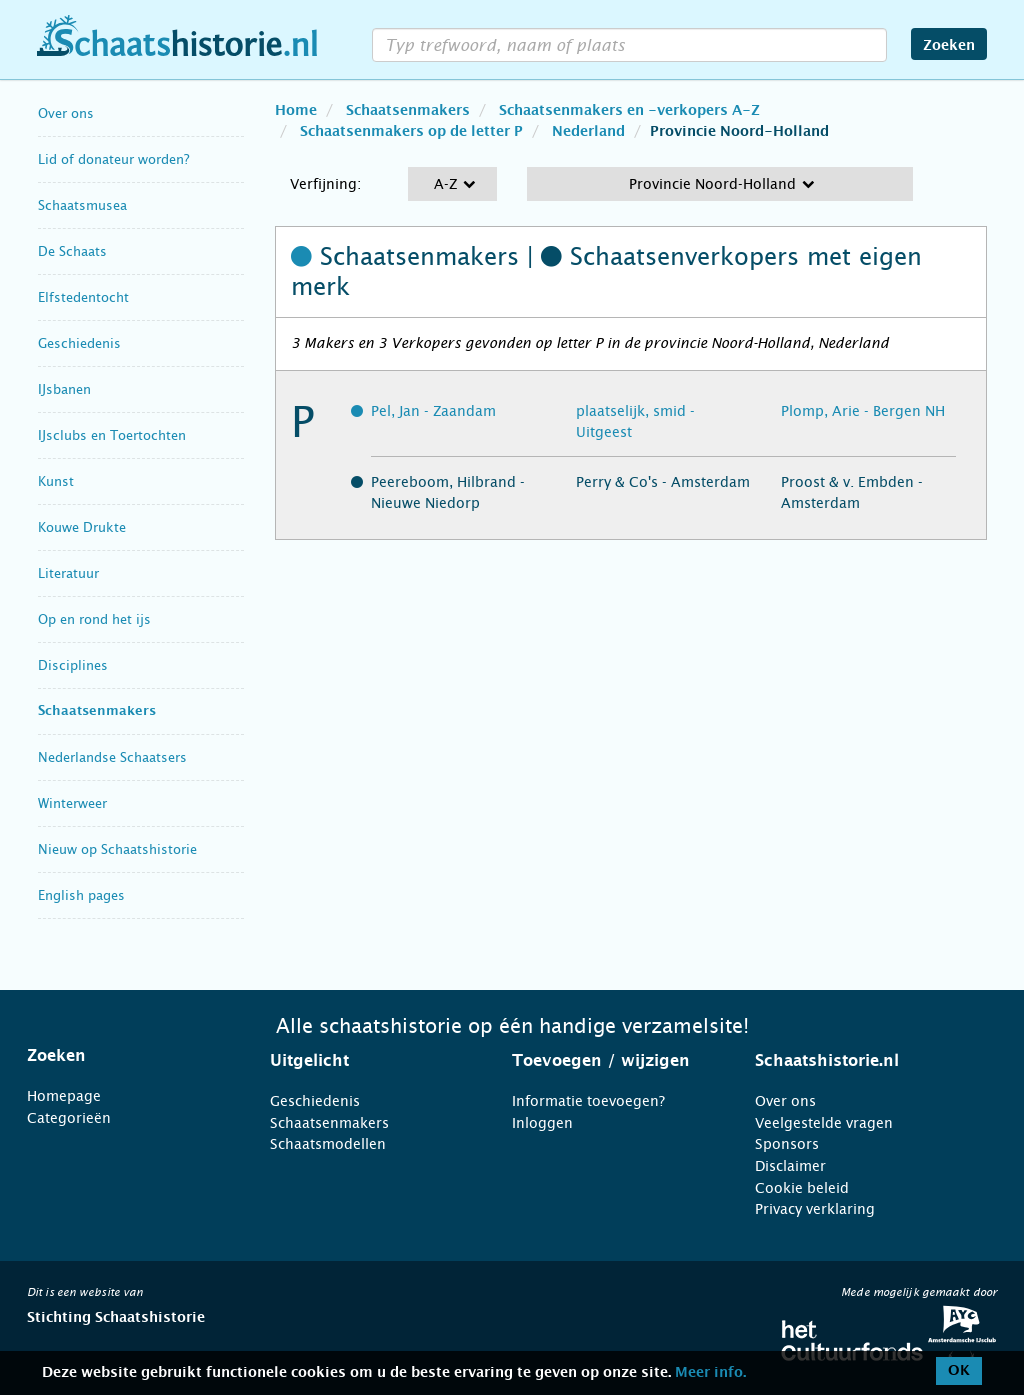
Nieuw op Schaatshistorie (117, 849)
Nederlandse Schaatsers (112, 757)
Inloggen (542, 1123)
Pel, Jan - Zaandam (433, 411)
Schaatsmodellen (328, 1144)
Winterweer (72, 803)
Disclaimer (790, 1166)
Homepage (64, 1096)
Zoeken (949, 46)
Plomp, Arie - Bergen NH (863, 411)
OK (959, 1371)
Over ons (66, 113)
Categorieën (69, 1118)
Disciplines (73, 665)
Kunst (56, 481)
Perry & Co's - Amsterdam (663, 482)
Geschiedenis (79, 343)
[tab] (123, 1056)
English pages (81, 895)
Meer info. (710, 1373)
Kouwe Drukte (82, 527)
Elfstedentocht (83, 297)
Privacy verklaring (815, 1209)
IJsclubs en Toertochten (112, 435)
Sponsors (787, 1144)
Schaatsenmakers (97, 711)
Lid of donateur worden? (113, 159)
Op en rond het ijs (94, 619)
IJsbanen (64, 389)
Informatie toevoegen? (588, 1101)
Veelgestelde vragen (824, 1123)
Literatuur (68, 573)
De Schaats (72, 251)
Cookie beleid (802, 1188)
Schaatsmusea (82, 205)
